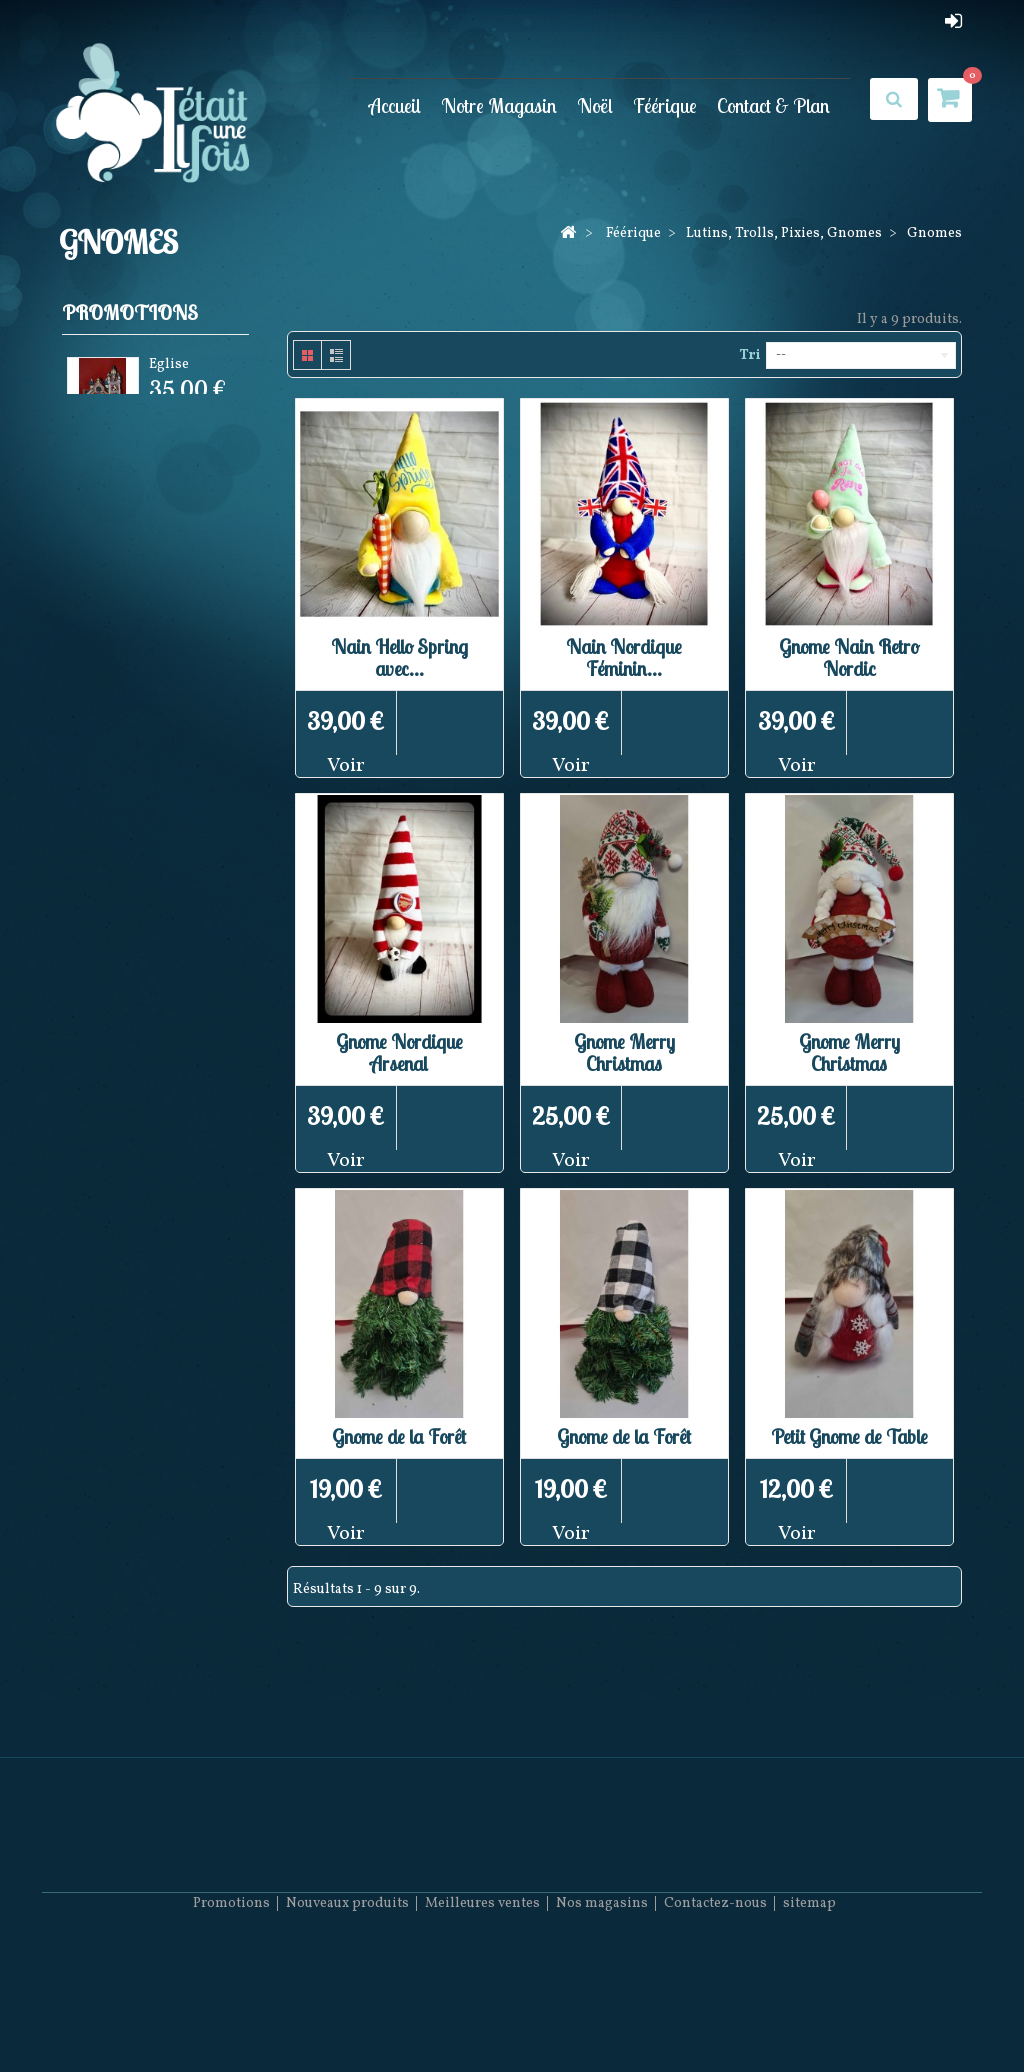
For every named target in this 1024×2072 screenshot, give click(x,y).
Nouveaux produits (347, 2012)
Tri (749, 355)
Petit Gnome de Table (849, 1436)
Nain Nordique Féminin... (624, 657)
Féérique (665, 105)
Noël (595, 105)
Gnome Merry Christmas (624, 1052)
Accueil (395, 105)
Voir (346, 766)
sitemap (809, 2012)
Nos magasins (602, 2012)
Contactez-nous (715, 2012)
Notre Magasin (499, 105)
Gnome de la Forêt (399, 1436)
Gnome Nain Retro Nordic (849, 657)
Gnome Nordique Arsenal (399, 1052)
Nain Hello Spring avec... (399, 657)
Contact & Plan (773, 105)
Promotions (130, 312)
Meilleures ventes (482, 2012)
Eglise (169, 367)
